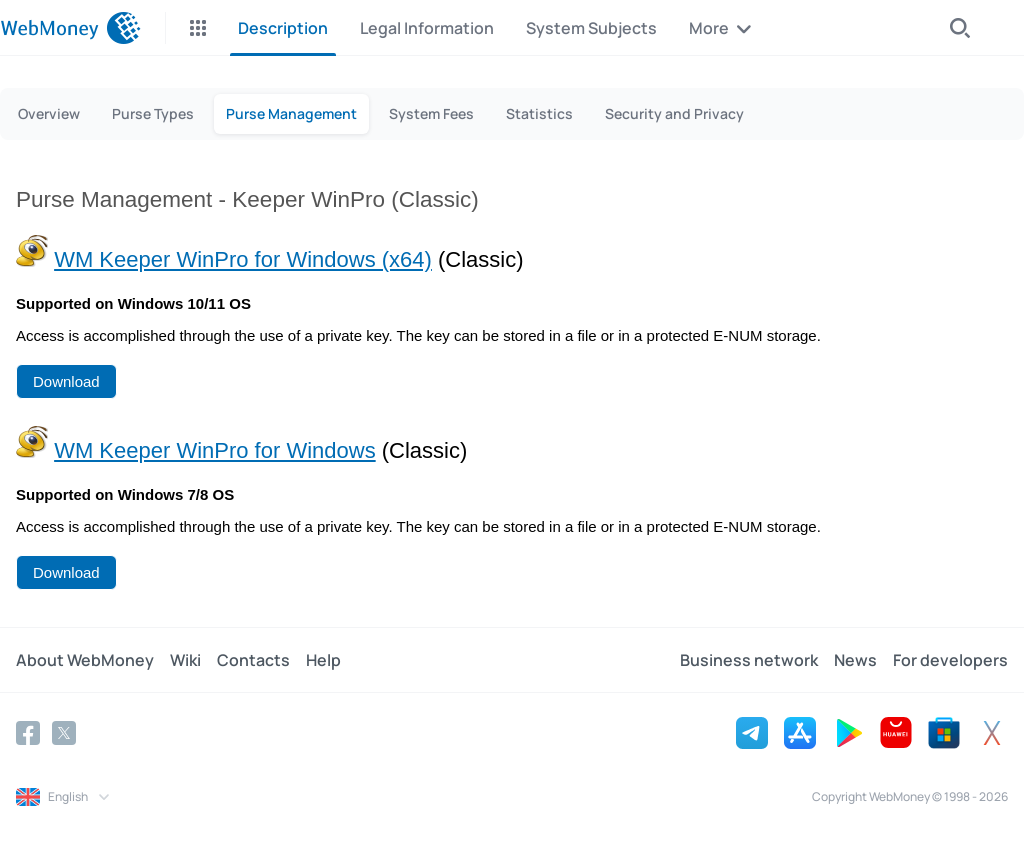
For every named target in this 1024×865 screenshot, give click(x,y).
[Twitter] (64, 733)
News (855, 660)
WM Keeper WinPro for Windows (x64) (243, 259)
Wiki (185, 660)
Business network (749, 660)
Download (66, 381)
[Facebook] (28, 733)
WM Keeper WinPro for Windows (215, 450)
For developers (950, 660)
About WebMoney (85, 660)
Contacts (253, 660)
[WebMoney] (70, 28)
